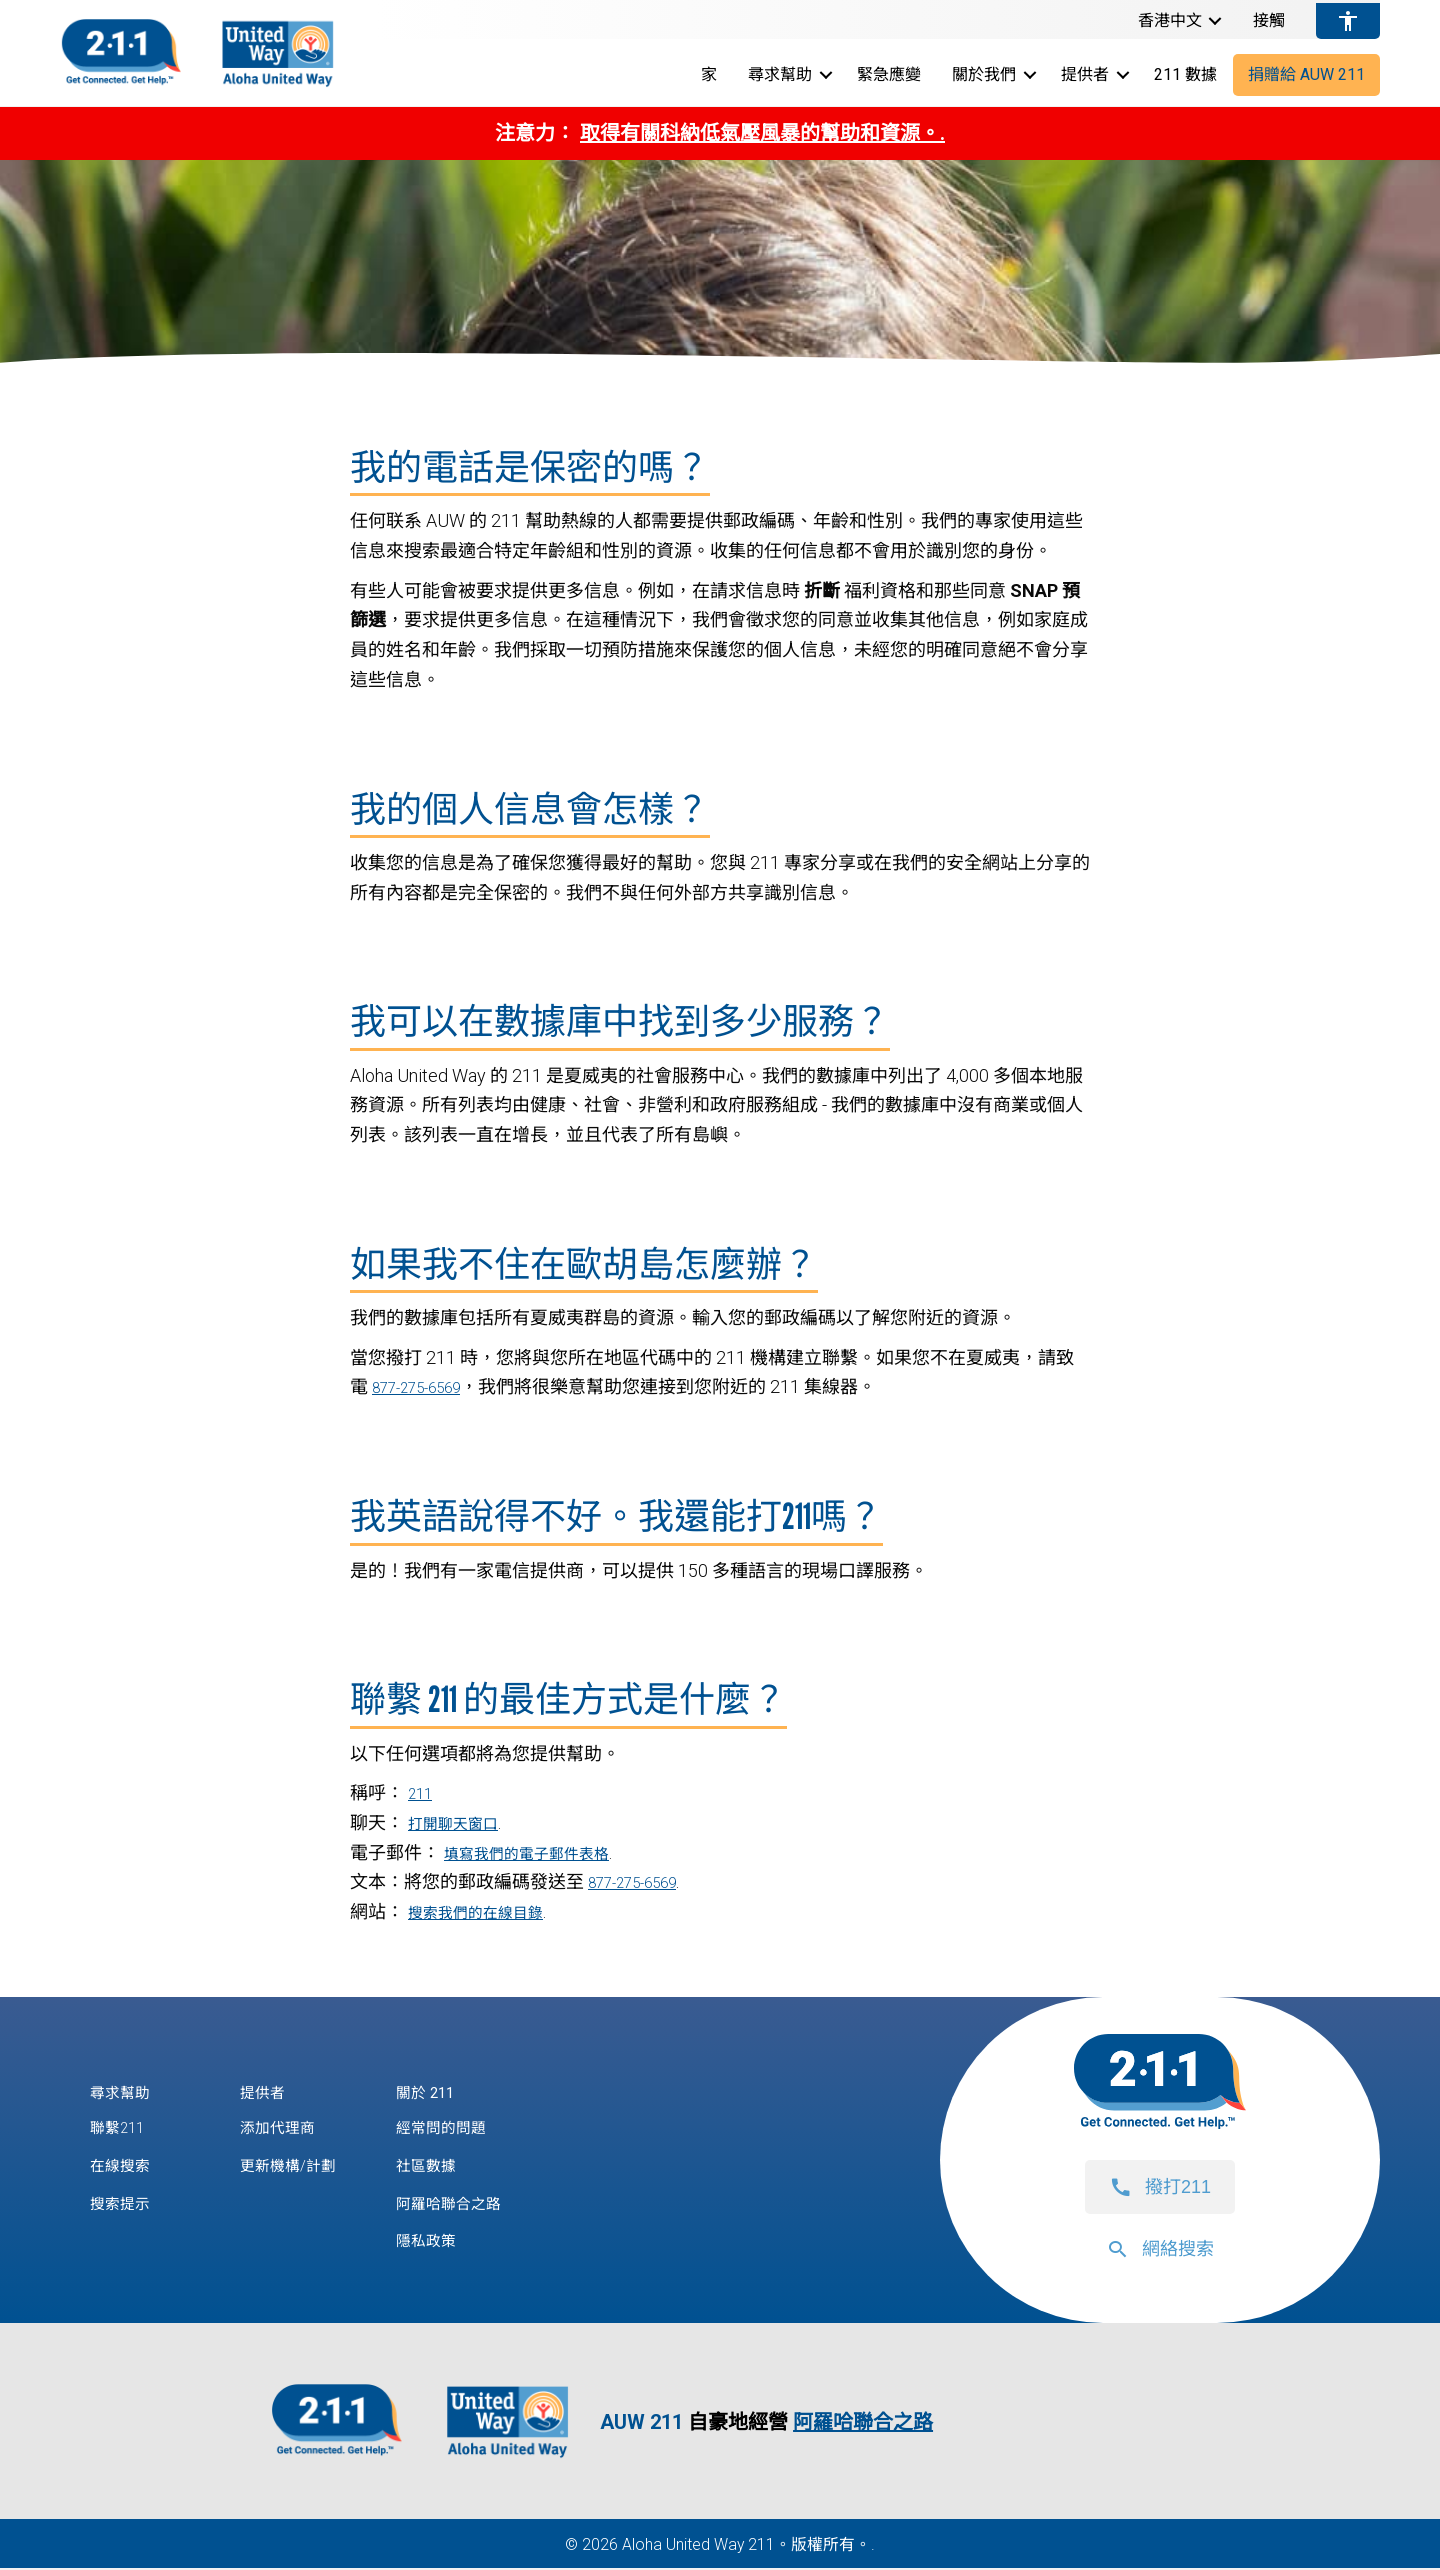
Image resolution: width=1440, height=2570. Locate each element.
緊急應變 (889, 74)
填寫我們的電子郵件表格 (543, 1852)
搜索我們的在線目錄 (489, 1911)
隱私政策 (451, 2242)
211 (423, 1792)
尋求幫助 (780, 74)
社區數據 (451, 2166)
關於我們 (984, 74)
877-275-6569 (427, 1386)
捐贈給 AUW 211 (1306, 74)
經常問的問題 (469, 2128)
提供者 (1085, 74)
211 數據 (1185, 74)
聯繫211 (123, 2128)
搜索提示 (126, 2204)
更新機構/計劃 (297, 2166)
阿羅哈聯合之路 (478, 2204)
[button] (1215, 21)
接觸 (1269, 21)
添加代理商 (285, 2128)
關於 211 (450, 2091)
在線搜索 (126, 2166)
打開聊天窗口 (462, 1822)
